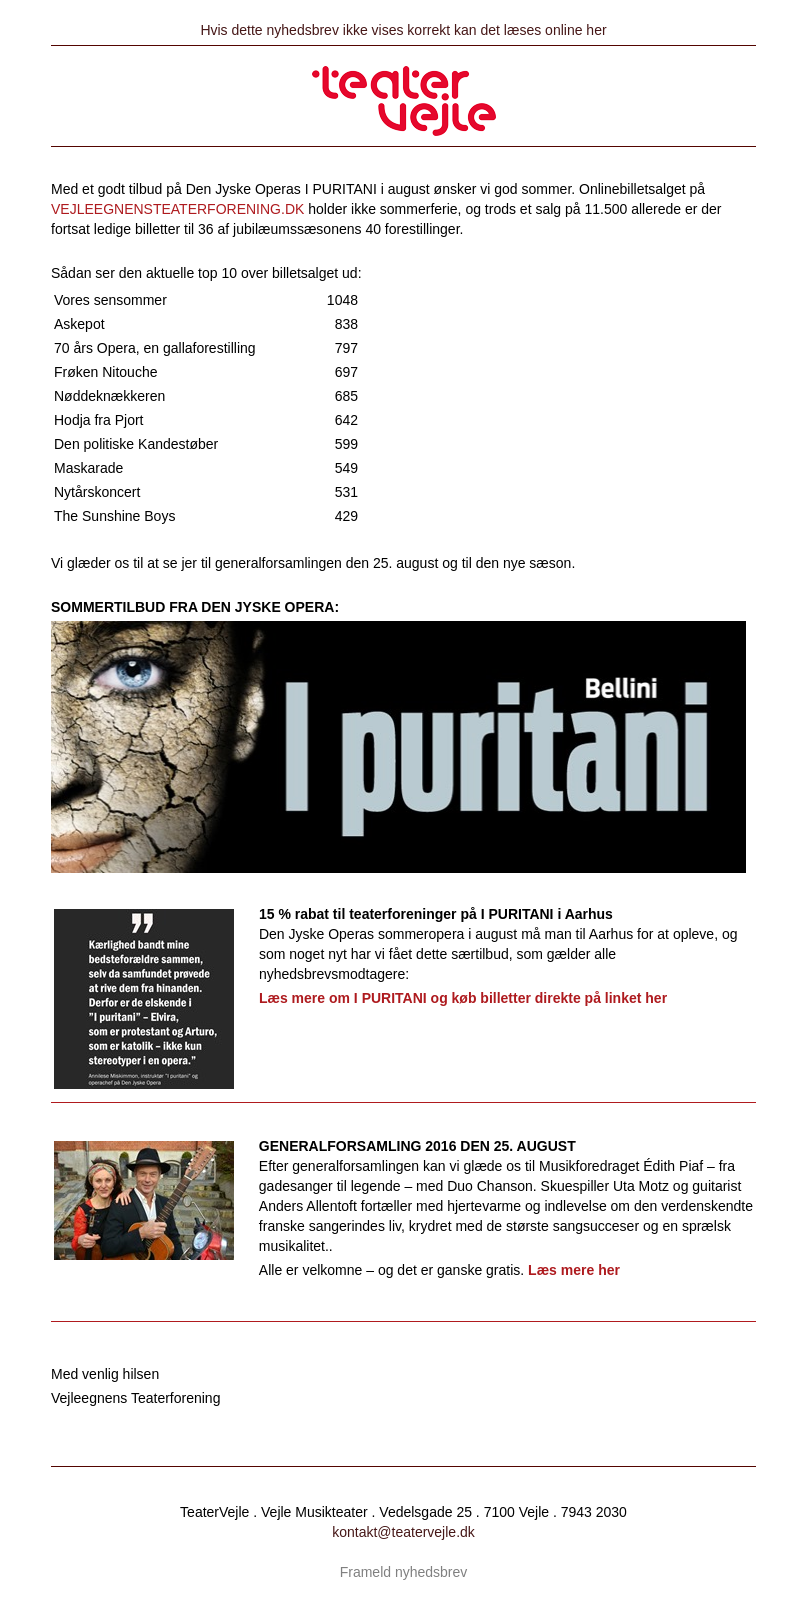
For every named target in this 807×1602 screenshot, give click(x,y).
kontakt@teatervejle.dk (403, 1532)
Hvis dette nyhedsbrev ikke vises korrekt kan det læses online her (403, 30)
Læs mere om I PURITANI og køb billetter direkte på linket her (463, 998)
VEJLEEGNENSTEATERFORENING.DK (177, 209)
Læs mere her (574, 1270)
